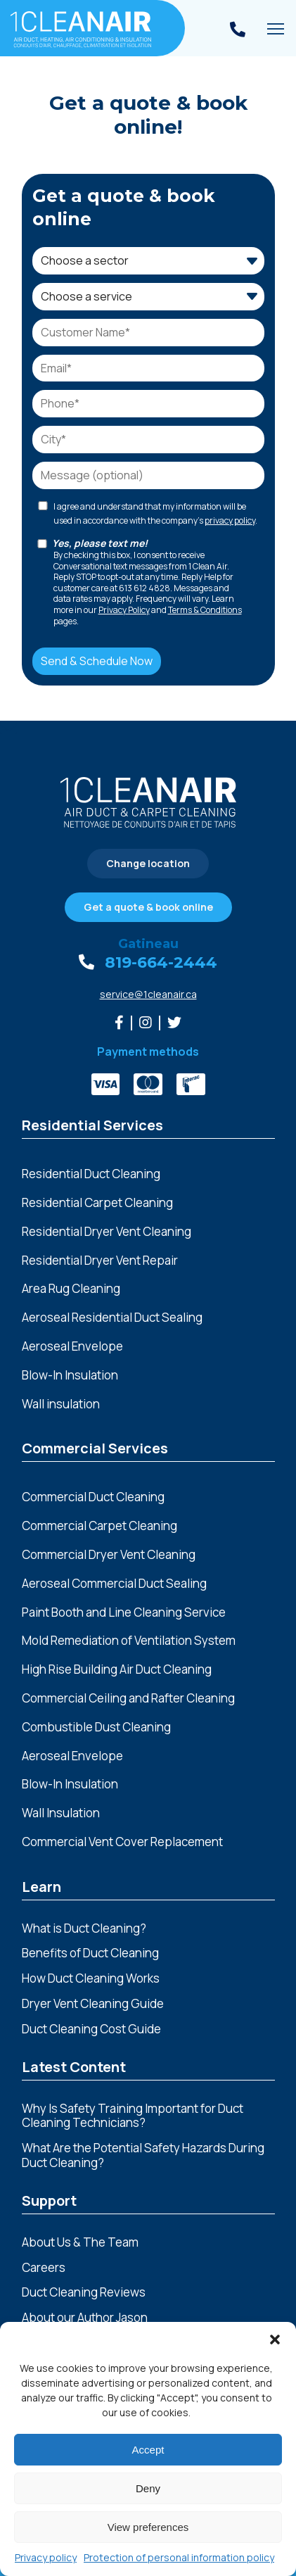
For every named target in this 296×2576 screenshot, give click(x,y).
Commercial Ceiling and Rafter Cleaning (128, 1698)
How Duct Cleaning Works (91, 1978)
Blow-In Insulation (70, 1784)
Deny (148, 2488)
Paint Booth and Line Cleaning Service (124, 1612)
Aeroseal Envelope (72, 1756)
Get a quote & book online (148, 907)
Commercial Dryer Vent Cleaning (108, 1555)
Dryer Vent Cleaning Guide (93, 2003)
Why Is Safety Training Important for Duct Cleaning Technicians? (132, 2115)
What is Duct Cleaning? (84, 1928)
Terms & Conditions (205, 610)
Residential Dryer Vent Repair (100, 1261)
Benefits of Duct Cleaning (90, 1953)
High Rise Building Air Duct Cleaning (117, 1669)
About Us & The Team (80, 2242)
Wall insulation (61, 1404)
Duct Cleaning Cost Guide (91, 2029)
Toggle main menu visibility (276, 33)
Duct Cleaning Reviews (84, 2292)
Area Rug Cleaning (71, 1289)
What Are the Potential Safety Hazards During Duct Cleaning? (143, 2155)
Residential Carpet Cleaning (97, 1203)
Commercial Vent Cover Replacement (122, 1842)
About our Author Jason (85, 2317)
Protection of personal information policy (179, 2557)
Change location (148, 863)
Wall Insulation (61, 1813)
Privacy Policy (124, 610)
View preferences (148, 2527)
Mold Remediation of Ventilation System (129, 1641)
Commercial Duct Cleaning (93, 1497)
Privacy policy (46, 2557)
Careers (43, 2267)
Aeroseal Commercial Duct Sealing (114, 1584)
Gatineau (148, 944)
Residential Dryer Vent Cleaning (106, 1232)
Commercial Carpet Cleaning (99, 1526)
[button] (275, 2339)
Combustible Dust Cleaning (96, 1727)
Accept (148, 2450)
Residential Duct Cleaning (91, 1174)
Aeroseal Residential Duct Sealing (112, 1318)
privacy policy (230, 520)
